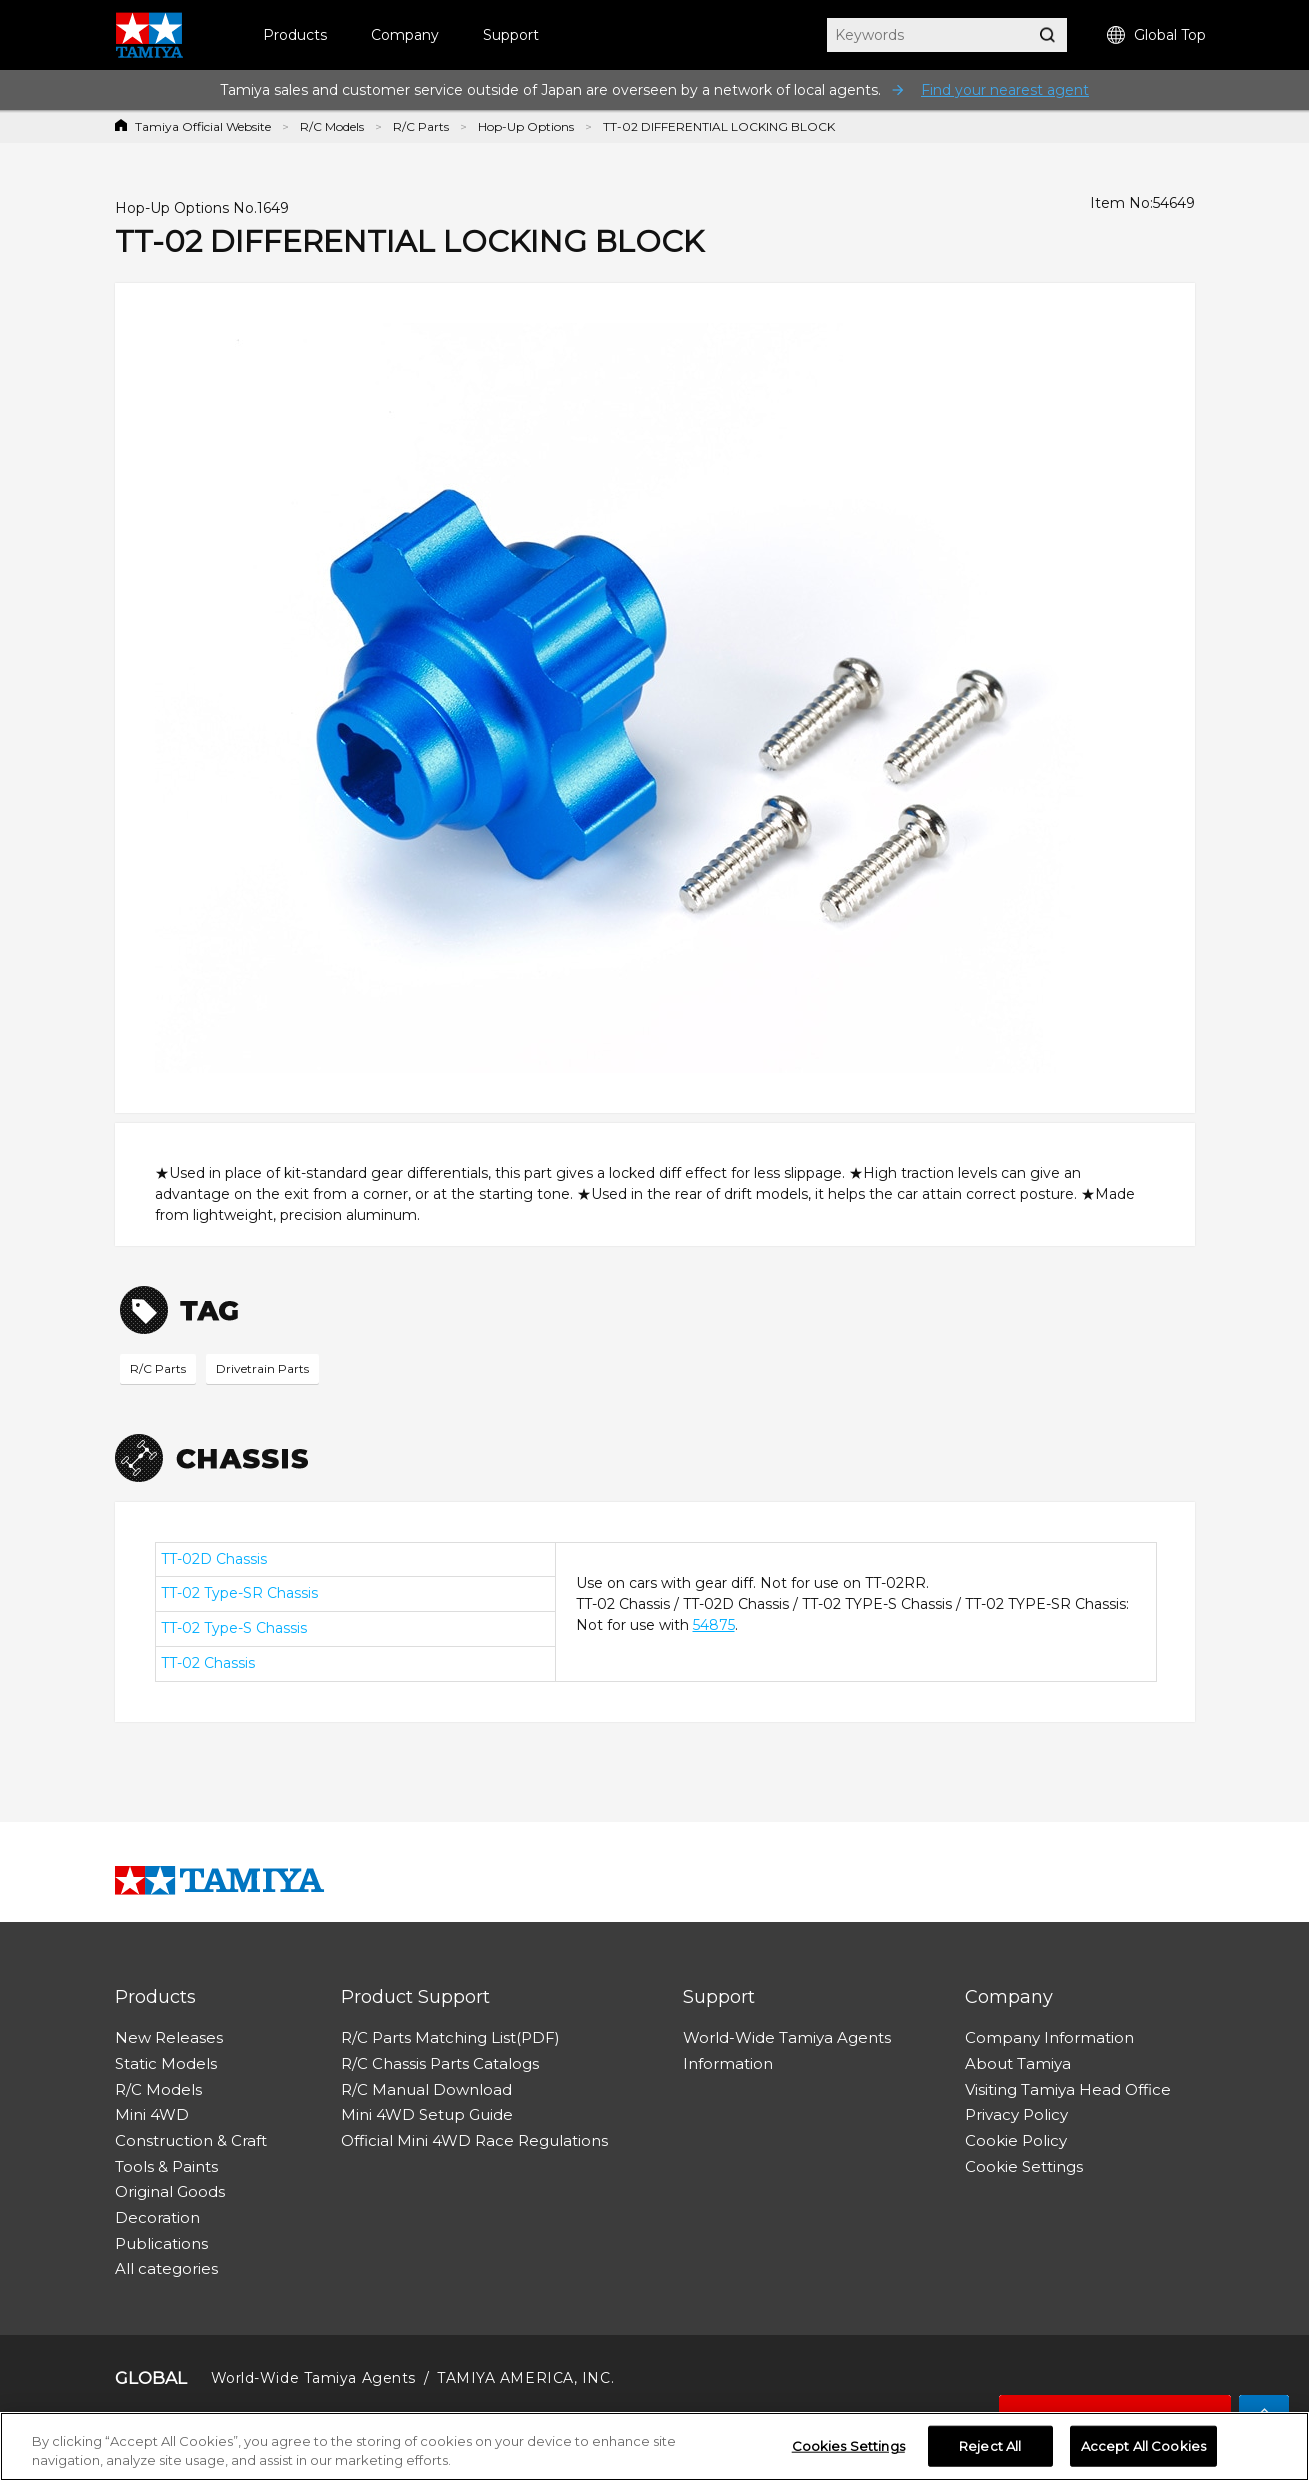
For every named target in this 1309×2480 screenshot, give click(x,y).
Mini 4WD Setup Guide (427, 2114)
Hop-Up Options (526, 126)
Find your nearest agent (1005, 90)
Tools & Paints (166, 2166)
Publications (161, 2243)
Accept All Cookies (1143, 2451)
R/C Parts (421, 126)
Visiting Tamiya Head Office (1068, 2089)
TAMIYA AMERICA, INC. (525, 2378)
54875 (714, 1625)
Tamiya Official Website (203, 126)
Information (728, 2063)
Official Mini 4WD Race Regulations (474, 2140)
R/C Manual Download (426, 2089)
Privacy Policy (1016, 2114)
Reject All (990, 2451)
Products (295, 35)
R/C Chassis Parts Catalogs (440, 2063)
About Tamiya (1018, 2063)
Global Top (1156, 35)
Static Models (166, 2063)
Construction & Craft (191, 2140)
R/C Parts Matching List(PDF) (450, 2037)
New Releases (169, 2037)
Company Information (1049, 2037)
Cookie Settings (1024, 2166)
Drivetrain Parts (262, 1368)
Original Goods (170, 2191)
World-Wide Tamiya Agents (787, 2037)
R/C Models (332, 126)
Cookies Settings (848, 2451)
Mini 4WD (152, 2114)
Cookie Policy (1016, 2140)
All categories (166, 2268)
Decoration (157, 2217)
